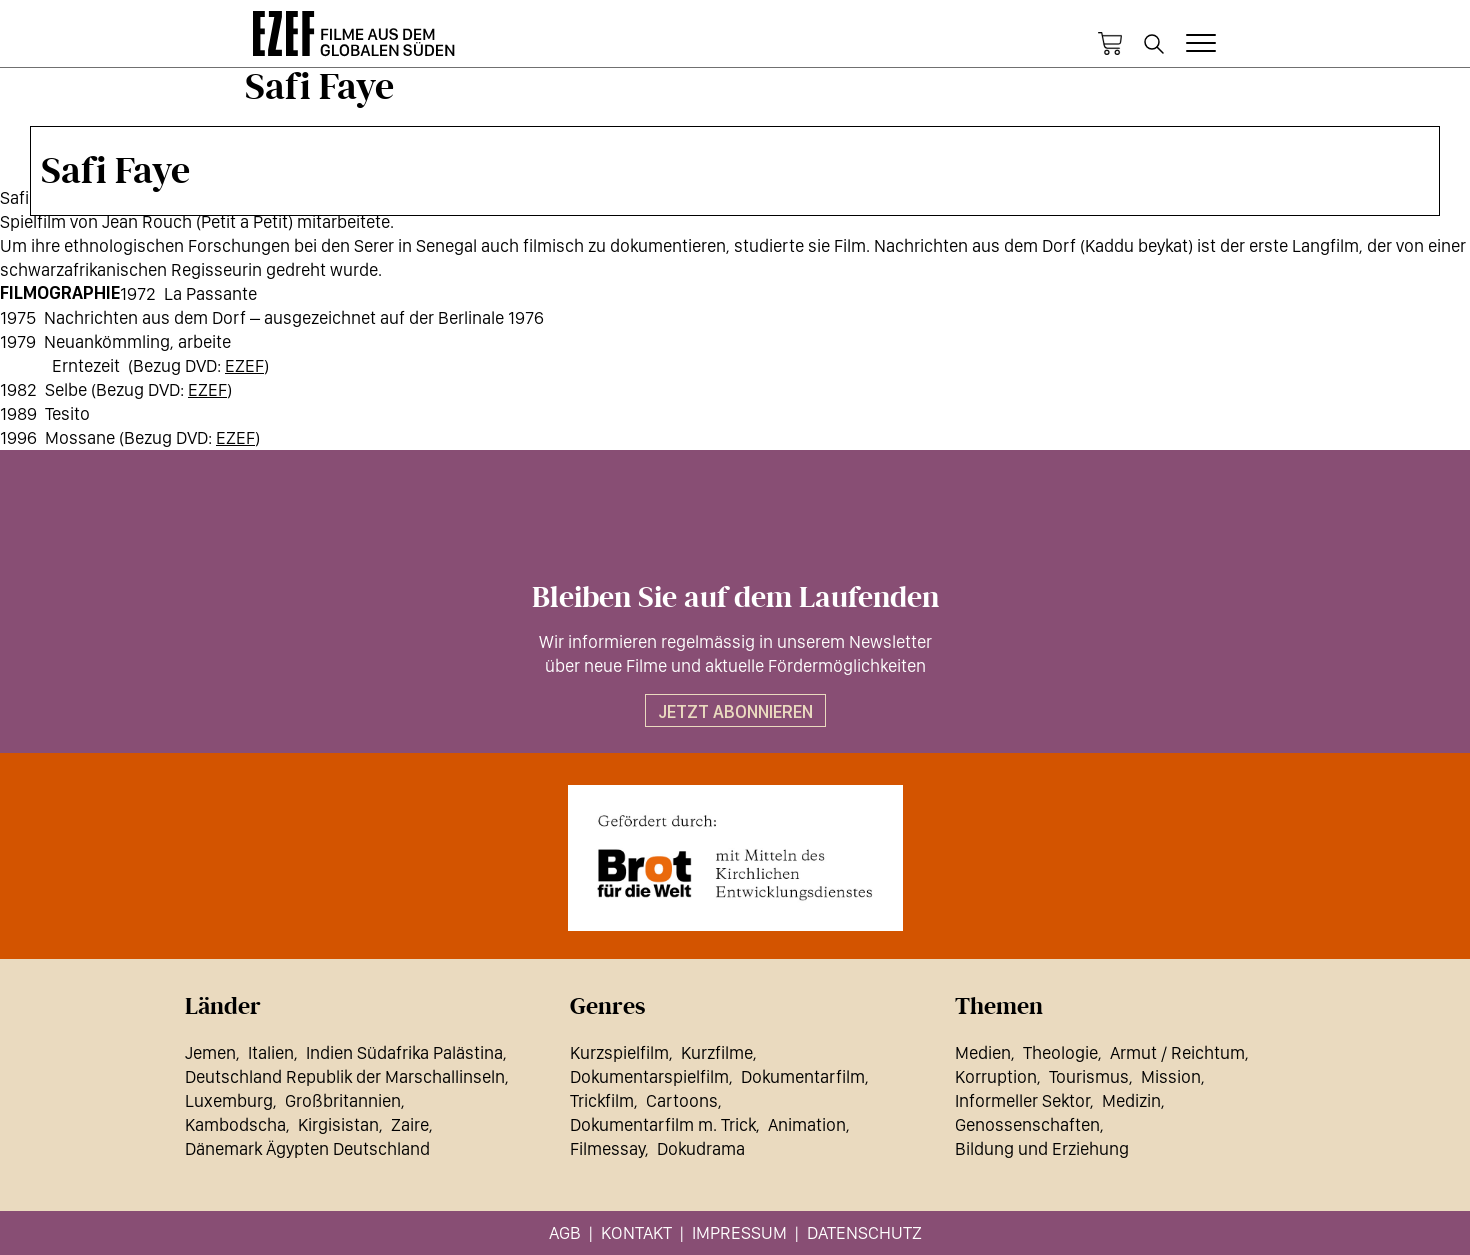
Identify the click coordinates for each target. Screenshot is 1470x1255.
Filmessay (607, 1148)
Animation (807, 1124)
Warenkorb (1110, 44)
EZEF (244, 365)
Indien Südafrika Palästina (404, 1052)
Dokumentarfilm (803, 1076)
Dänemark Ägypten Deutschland (307, 1148)
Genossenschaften (1027, 1124)
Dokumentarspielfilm (649, 1076)
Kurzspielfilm (619, 1052)
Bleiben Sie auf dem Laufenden (735, 598)
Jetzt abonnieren (735, 711)
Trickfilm (602, 1100)
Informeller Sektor (1022, 1100)
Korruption (996, 1076)
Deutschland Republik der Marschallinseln (345, 1076)
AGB (565, 1232)
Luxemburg (229, 1100)
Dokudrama (701, 1148)
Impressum (739, 1232)
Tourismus (1089, 1076)
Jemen (210, 1052)
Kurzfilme (717, 1052)
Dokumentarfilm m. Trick (663, 1124)
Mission (1171, 1076)
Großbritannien (343, 1100)
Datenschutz (864, 1232)
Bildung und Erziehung (1042, 1148)
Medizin (1131, 1100)
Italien (271, 1052)
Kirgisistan (338, 1124)
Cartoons (682, 1100)
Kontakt (636, 1232)
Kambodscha (235, 1124)
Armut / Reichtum (1177, 1052)
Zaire (410, 1124)
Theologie (1060, 1052)
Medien (983, 1052)
